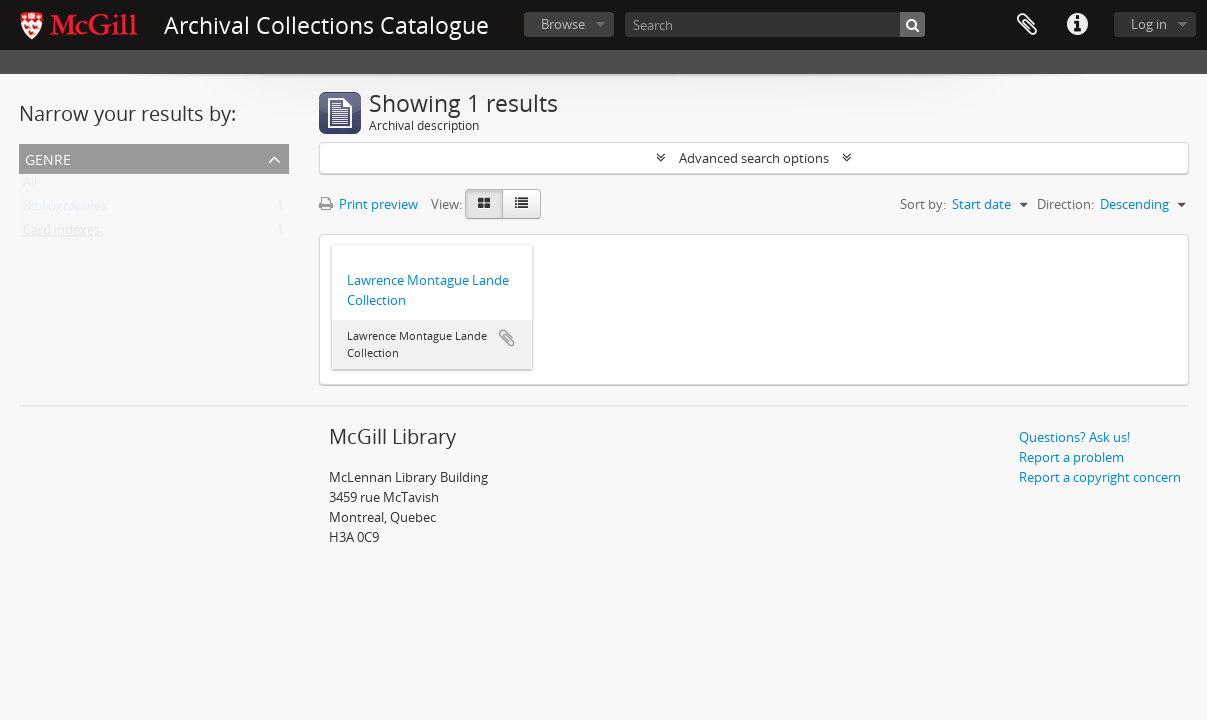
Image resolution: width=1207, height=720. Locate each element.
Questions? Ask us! (1074, 437)
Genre (48, 157)
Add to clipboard (507, 338)
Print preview (368, 204)
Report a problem (1071, 457)
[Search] (775, 24)
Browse (563, 24)
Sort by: (923, 204)
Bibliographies (65, 210)
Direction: (1065, 204)
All (30, 186)
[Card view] (484, 204)
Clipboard (1027, 25)
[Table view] (521, 204)
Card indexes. (63, 234)
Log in (1149, 24)
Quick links (1077, 25)
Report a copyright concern (1100, 477)
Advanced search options (754, 158)
